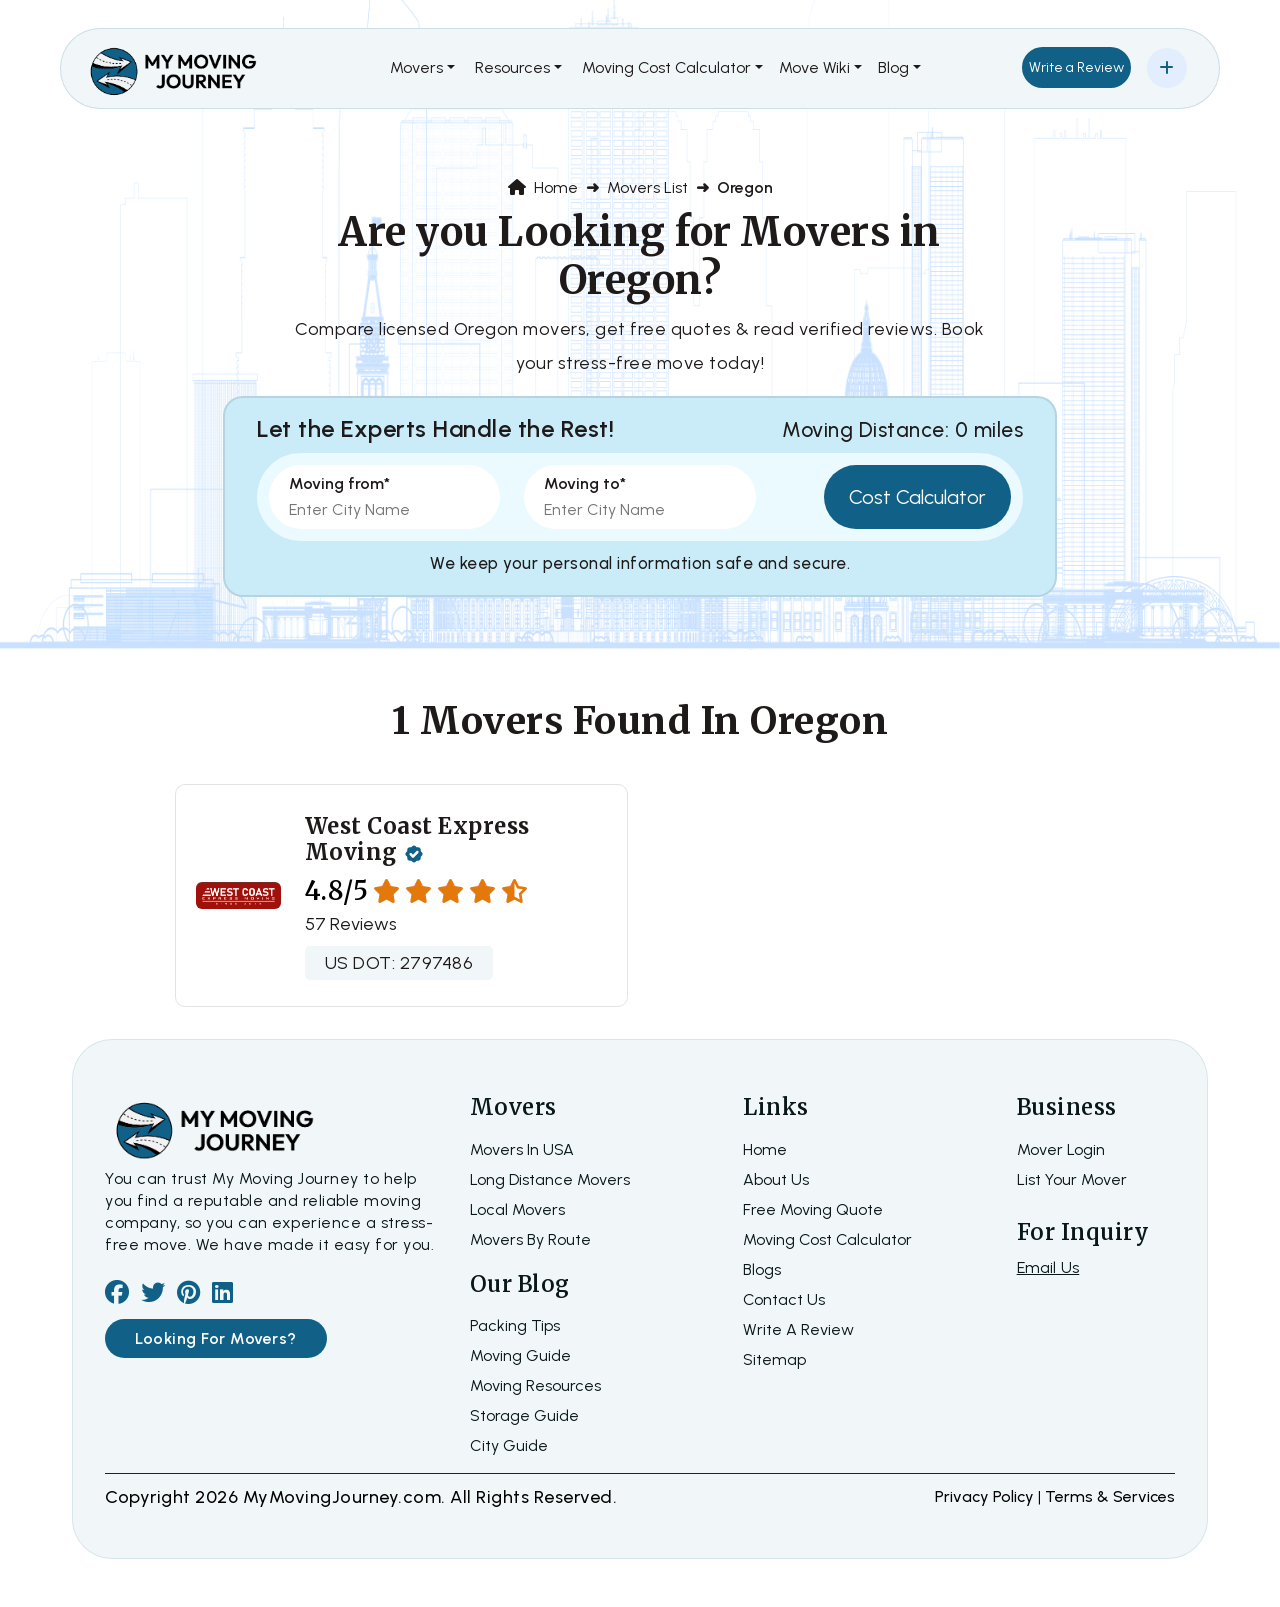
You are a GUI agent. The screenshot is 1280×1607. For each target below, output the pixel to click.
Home (543, 187)
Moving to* (585, 483)
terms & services (1110, 1496)
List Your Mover (1072, 1179)
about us (776, 1179)
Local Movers (517, 1209)
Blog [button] (893, 67)
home (765, 1149)
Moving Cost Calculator (827, 1239)
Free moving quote (813, 1209)
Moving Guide (520, 1355)
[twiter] (153, 1295)
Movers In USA (522, 1149)
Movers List (647, 187)
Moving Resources (535, 1385)
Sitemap (774, 1359)
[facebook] (117, 1295)
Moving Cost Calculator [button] (666, 67)
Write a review (798, 1329)
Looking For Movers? (216, 1338)
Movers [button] (416, 67)
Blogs (762, 1269)
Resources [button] (512, 67)
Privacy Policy (986, 1496)
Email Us (1048, 1267)
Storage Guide (524, 1415)
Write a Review (1076, 67)
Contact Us (784, 1299)
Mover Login (1061, 1149)
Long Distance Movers (550, 1179)
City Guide (509, 1445)
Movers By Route (530, 1239)
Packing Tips (515, 1325)
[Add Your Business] (1167, 68)
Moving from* (339, 483)
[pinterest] (188, 1295)
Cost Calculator (917, 497)
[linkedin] (222, 1295)
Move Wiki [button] (814, 67)
